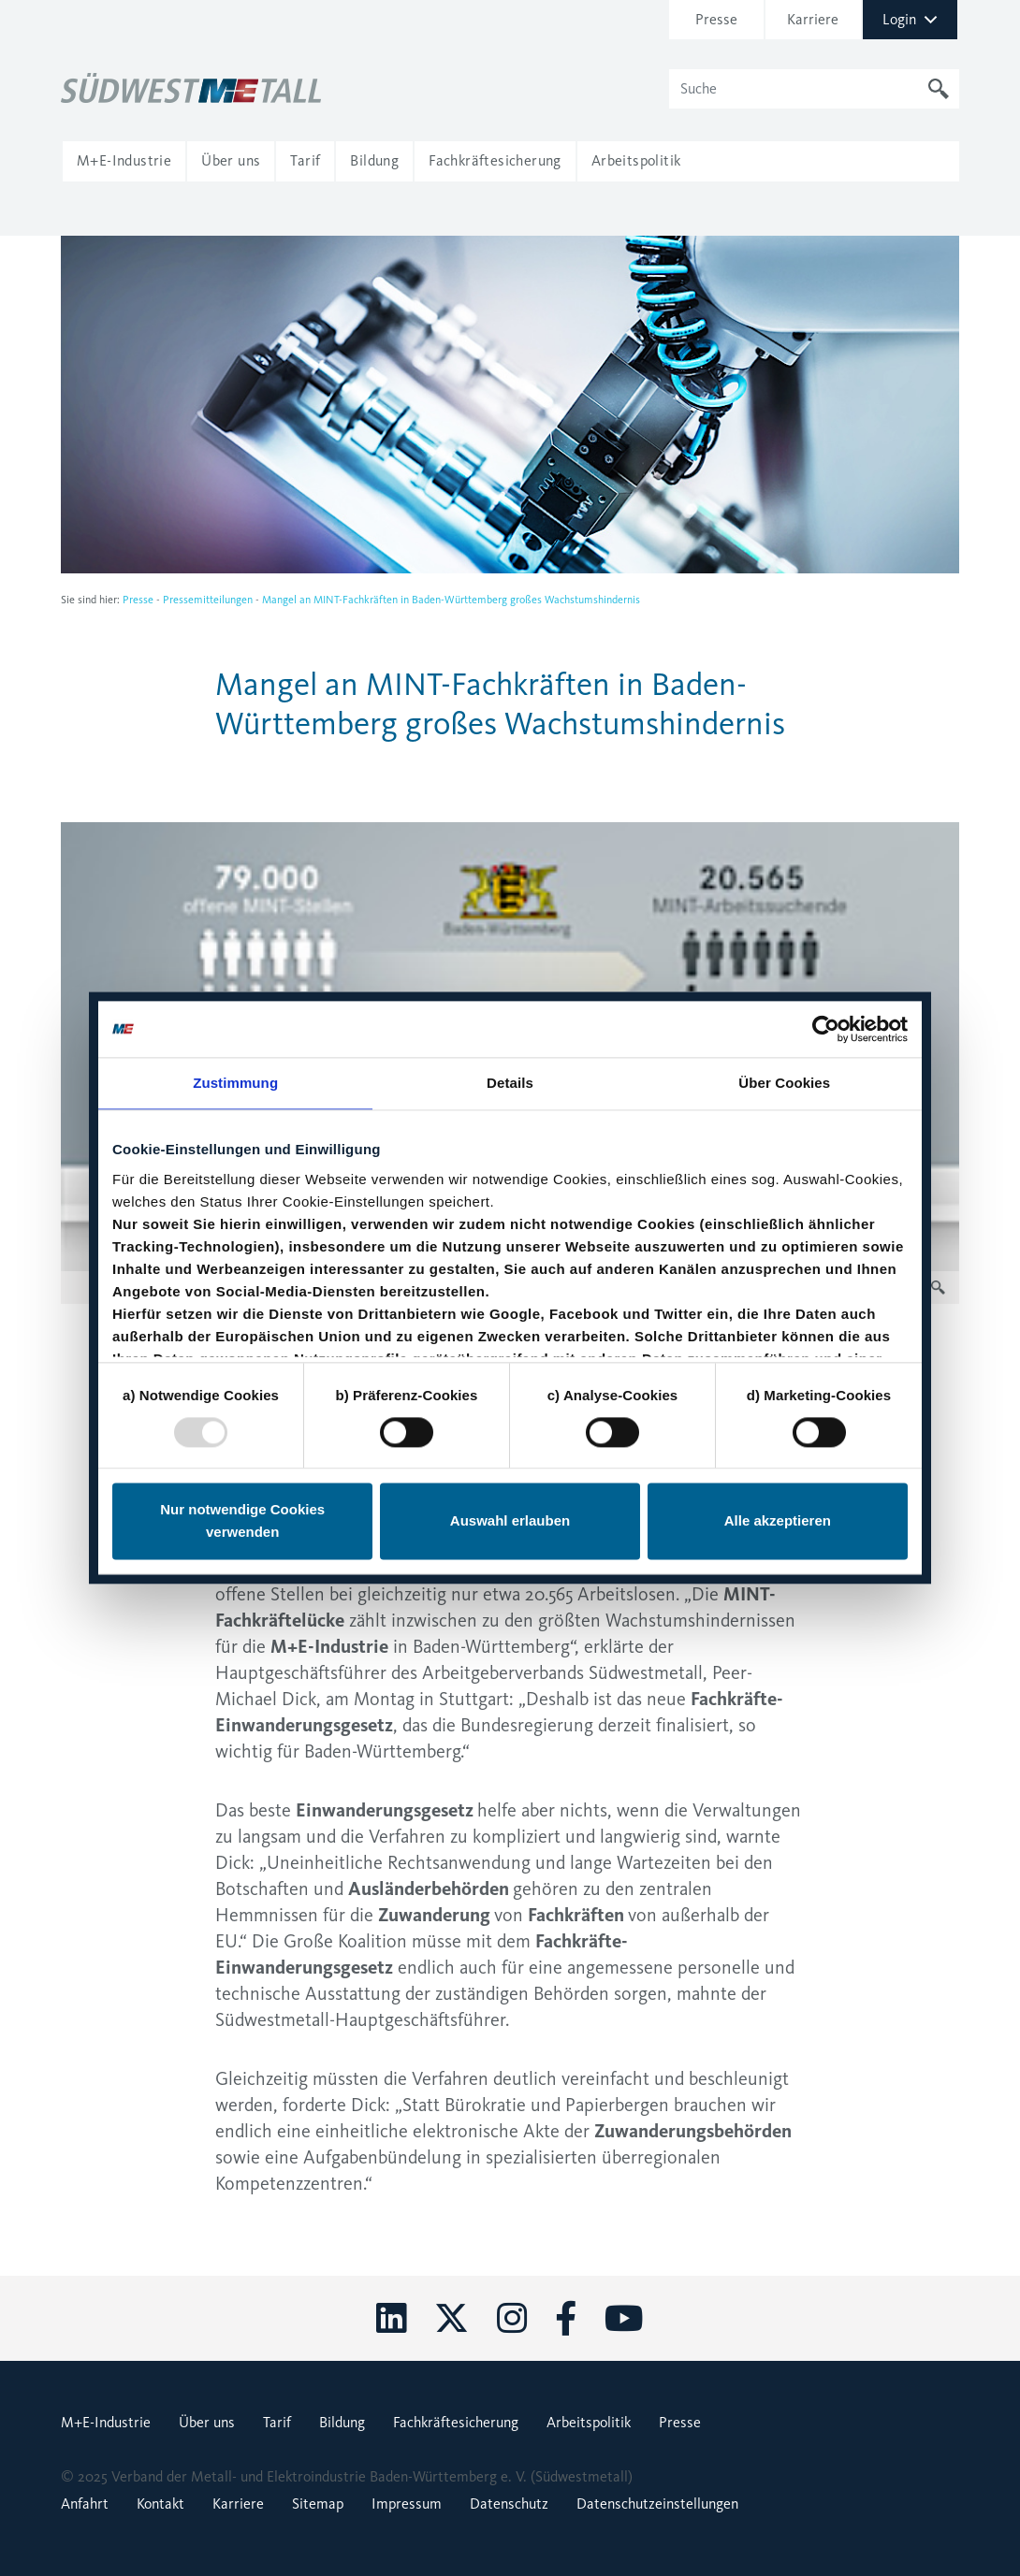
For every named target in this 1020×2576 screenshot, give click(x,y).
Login (910, 19)
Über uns (207, 2422)
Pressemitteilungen (208, 599)
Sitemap (317, 2503)
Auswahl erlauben (510, 1521)
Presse (716, 19)
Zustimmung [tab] (235, 1083)
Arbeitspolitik (588, 2422)
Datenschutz (509, 2503)
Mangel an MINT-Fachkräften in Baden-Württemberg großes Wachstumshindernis (451, 599)
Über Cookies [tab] (784, 1083)
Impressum (407, 2503)
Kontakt (160, 2503)
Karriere (812, 19)
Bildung (342, 2422)
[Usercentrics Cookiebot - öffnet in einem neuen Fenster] (826, 1029)
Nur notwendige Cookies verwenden (242, 1521)
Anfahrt (85, 2503)
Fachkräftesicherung (455, 2422)
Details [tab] (510, 1083)
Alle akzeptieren (777, 1521)
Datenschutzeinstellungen (657, 2503)
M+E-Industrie (106, 2422)
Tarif (277, 2422)
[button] (124, 161)
